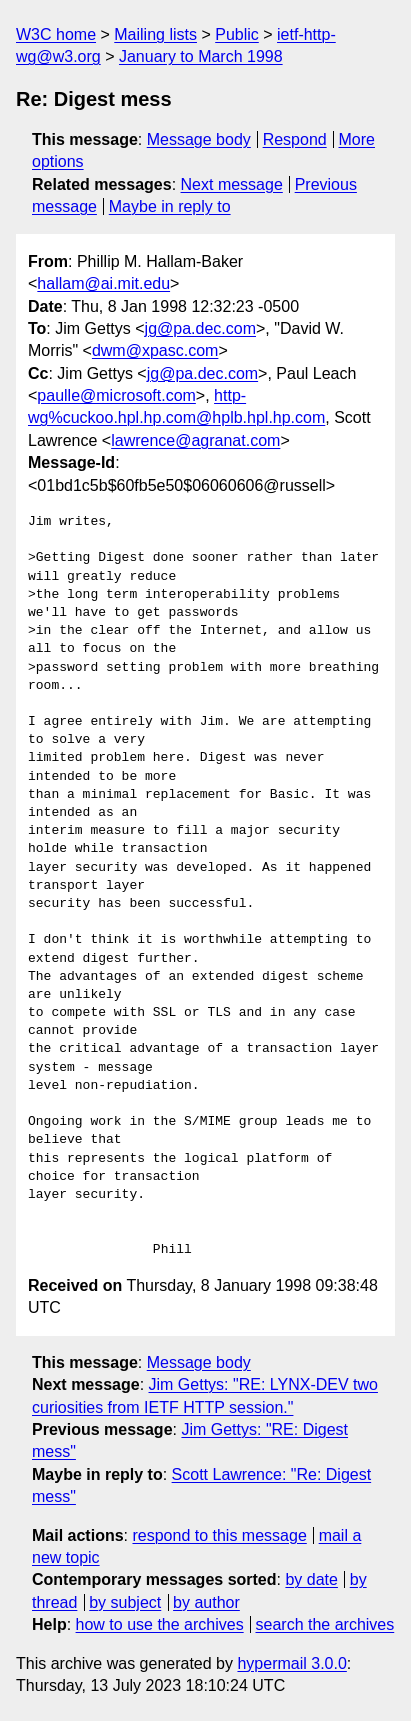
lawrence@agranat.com (195, 440)
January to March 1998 (201, 56)
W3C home (56, 34)
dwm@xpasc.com (155, 350)
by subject (125, 1602)
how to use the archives (160, 1624)
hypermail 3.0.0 (291, 1663)
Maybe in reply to (170, 206)
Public (237, 34)
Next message (232, 184)
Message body (199, 139)
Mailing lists (155, 34)
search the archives (325, 1624)
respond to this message (219, 1535)
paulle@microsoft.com (116, 395)
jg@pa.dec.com (200, 328)
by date (311, 1579)
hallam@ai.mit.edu (103, 283)
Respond (295, 139)
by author (206, 1602)
